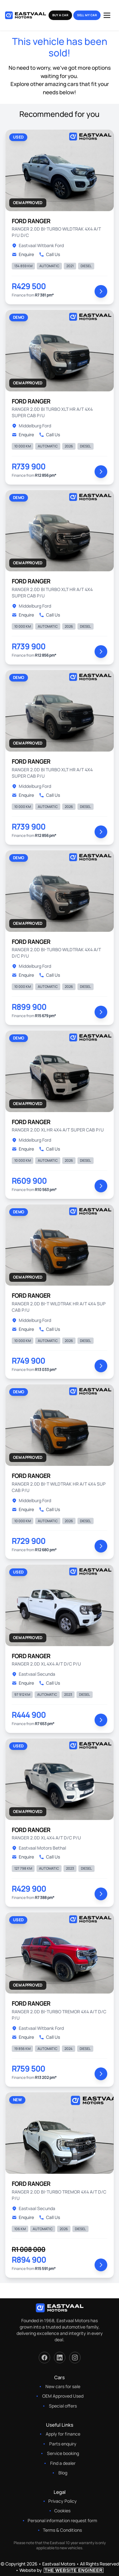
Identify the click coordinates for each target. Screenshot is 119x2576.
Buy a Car (60, 15)
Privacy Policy (62, 2501)
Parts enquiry (62, 2444)
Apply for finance (63, 2434)
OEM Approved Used (62, 2396)
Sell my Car (87, 15)
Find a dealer (63, 2463)
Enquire (23, 254)
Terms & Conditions (62, 2530)
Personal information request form (62, 2520)
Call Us (49, 254)
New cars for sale (62, 2386)
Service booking (63, 2453)
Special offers (63, 2406)
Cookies (62, 2511)
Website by (61, 2570)
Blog (62, 2473)
